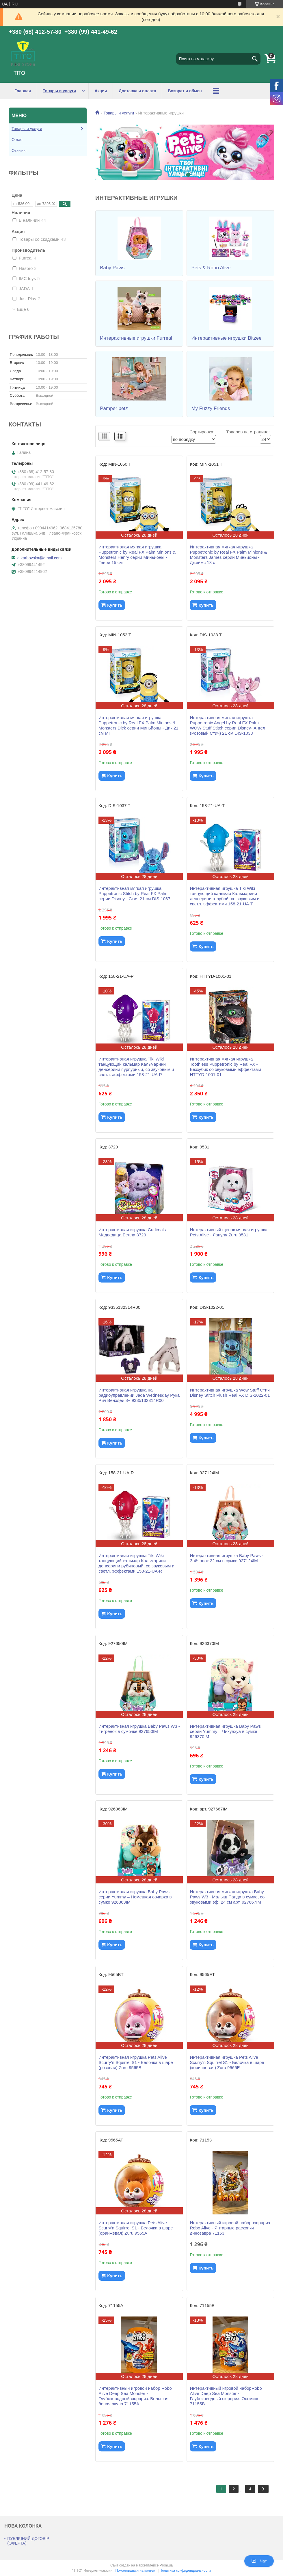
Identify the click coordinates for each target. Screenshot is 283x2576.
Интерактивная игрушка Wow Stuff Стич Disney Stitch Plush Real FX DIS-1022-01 (230, 1392)
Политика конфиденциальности (185, 2571)
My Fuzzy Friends (210, 408)
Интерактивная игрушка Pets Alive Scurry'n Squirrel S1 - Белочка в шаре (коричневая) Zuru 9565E (227, 2062)
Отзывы (19, 150)
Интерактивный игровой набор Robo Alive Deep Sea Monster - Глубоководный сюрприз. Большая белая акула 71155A (135, 2396)
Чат (259, 2561)
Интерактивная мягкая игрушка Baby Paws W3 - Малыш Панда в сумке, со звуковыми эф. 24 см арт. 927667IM (227, 1896)
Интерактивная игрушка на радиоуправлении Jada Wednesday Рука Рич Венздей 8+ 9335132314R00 (139, 1395)
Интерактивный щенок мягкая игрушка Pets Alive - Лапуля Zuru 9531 (228, 1232)
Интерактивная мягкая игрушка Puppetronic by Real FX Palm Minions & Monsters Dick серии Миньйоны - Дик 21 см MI (138, 725)
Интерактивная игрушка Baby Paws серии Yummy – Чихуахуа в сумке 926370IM (225, 1731)
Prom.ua (166, 2565)
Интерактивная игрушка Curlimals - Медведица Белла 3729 (133, 1232)
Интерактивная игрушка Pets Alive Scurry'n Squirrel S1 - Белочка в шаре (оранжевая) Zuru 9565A (135, 2227)
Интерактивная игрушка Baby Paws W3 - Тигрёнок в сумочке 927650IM (139, 1729)
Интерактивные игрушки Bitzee (226, 338)
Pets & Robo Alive (210, 267)
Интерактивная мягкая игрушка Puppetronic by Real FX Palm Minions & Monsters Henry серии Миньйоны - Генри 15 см (137, 554)
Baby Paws (112, 267)
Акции (100, 91)
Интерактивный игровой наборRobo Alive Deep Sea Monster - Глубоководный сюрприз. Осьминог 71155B (226, 2396)
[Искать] (254, 59)
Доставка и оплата (137, 91)
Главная (22, 91)
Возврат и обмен (185, 91)
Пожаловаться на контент (136, 2571)
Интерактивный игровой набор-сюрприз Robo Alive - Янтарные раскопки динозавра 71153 (230, 2227)
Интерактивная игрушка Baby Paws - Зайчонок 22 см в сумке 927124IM (226, 1558)
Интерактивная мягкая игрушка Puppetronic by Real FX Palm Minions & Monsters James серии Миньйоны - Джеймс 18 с (228, 554)
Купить (114, 605)
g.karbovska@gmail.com (39, 558)
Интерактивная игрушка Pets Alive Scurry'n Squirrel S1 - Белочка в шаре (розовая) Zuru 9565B (135, 2062)
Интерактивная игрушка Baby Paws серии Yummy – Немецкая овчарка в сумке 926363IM (135, 1896)
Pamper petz (114, 408)
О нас (17, 139)
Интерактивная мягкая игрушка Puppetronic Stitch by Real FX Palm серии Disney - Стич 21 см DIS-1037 (134, 893)
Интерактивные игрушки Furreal (136, 338)
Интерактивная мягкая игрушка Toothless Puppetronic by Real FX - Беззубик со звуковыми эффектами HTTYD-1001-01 (225, 1066)
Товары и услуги (59, 91)
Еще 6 (23, 309)
